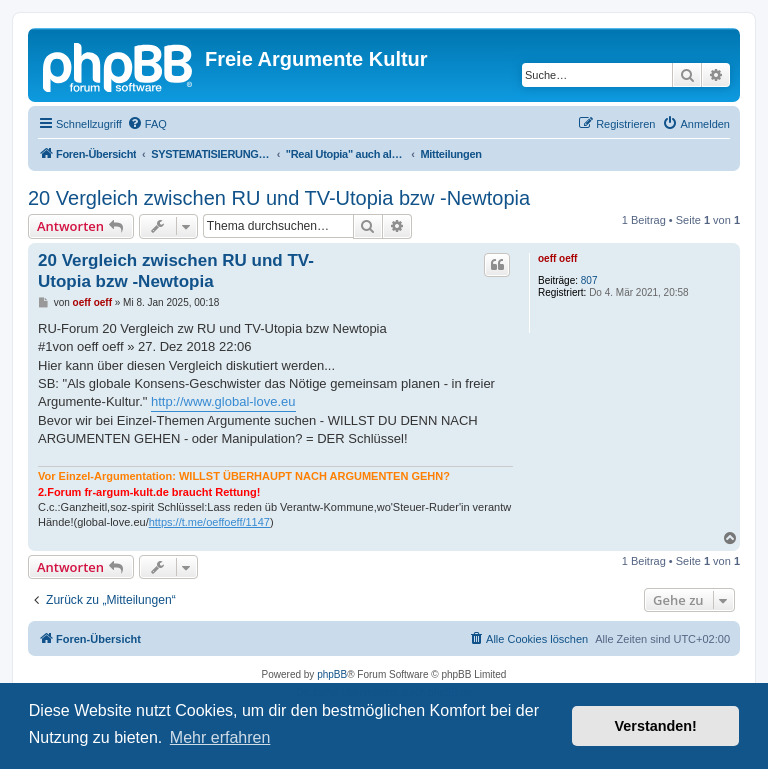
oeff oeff (557, 258)
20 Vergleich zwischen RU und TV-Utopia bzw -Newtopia (279, 198)
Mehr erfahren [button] (220, 737)
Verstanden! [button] (656, 726)
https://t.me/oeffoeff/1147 (209, 522)
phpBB (332, 674)
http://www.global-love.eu (223, 401)
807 (589, 280)
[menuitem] (147, 124)
